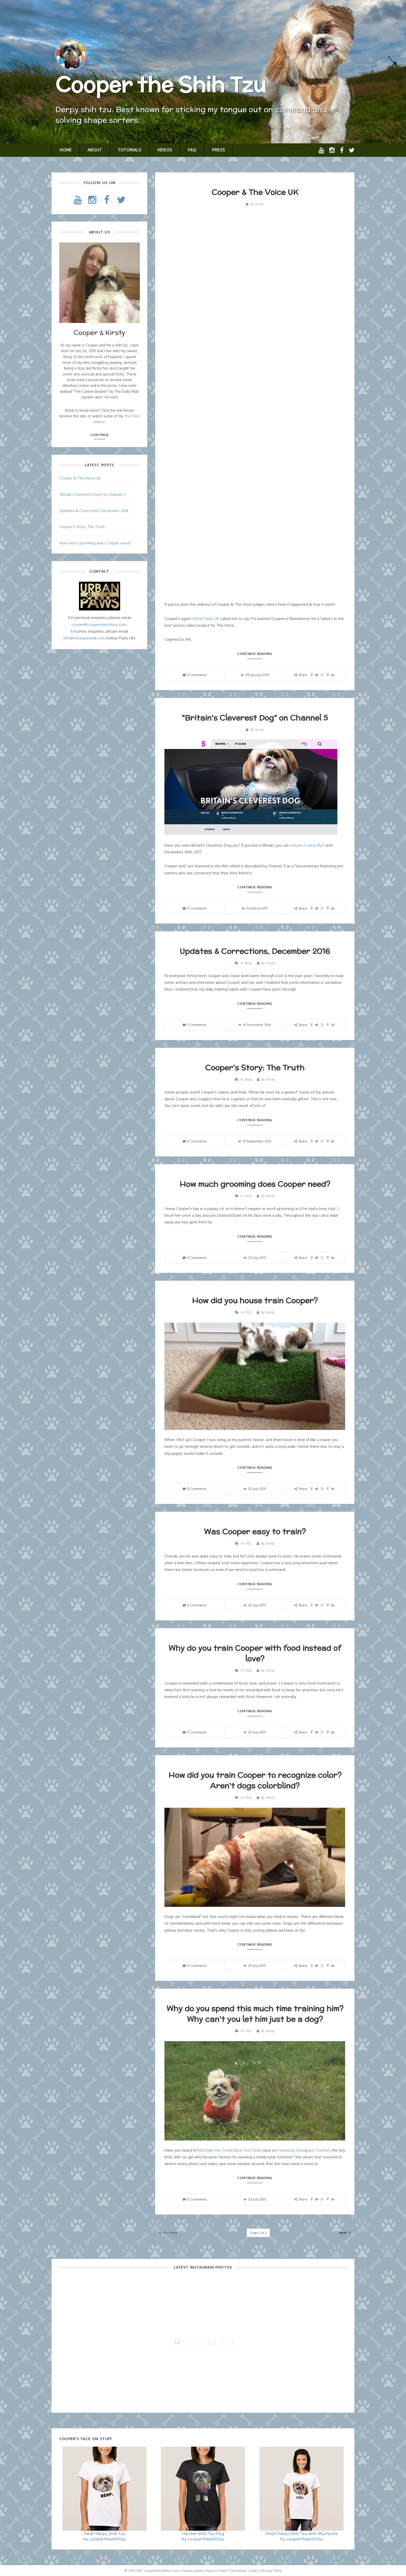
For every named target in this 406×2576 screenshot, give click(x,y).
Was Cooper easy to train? (255, 1531)
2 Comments (197, 1025)
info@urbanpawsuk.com (84, 638)
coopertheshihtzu (107, 2539)
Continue (99, 435)
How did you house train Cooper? (255, 1300)
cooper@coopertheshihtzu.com (99, 624)
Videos (164, 149)
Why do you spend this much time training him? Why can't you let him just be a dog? (254, 2013)
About (95, 149)
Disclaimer (238, 2570)
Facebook (286, 2150)
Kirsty (259, 204)
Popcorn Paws (216, 2570)
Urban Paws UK (205, 618)
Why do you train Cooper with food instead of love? (255, 1653)
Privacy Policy (271, 2570)
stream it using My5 (307, 845)
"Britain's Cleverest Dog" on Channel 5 (255, 717)
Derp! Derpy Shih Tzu (105, 2533)
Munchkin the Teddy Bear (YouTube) (230, 2150)
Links (254, 2570)
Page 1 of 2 (258, 2233)
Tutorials (129, 149)
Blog (248, 963)
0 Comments (197, 675)
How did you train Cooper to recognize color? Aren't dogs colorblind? (255, 1780)
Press (218, 149)
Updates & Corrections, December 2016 (255, 951)
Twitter (322, 2150)
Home (66, 149)
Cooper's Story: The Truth (254, 1067)
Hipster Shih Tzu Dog (203, 2533)
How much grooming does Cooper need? (254, 1183)
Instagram (305, 2150)
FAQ (192, 149)
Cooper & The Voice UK (255, 192)
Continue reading (254, 654)
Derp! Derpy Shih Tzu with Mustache (301, 2533)
